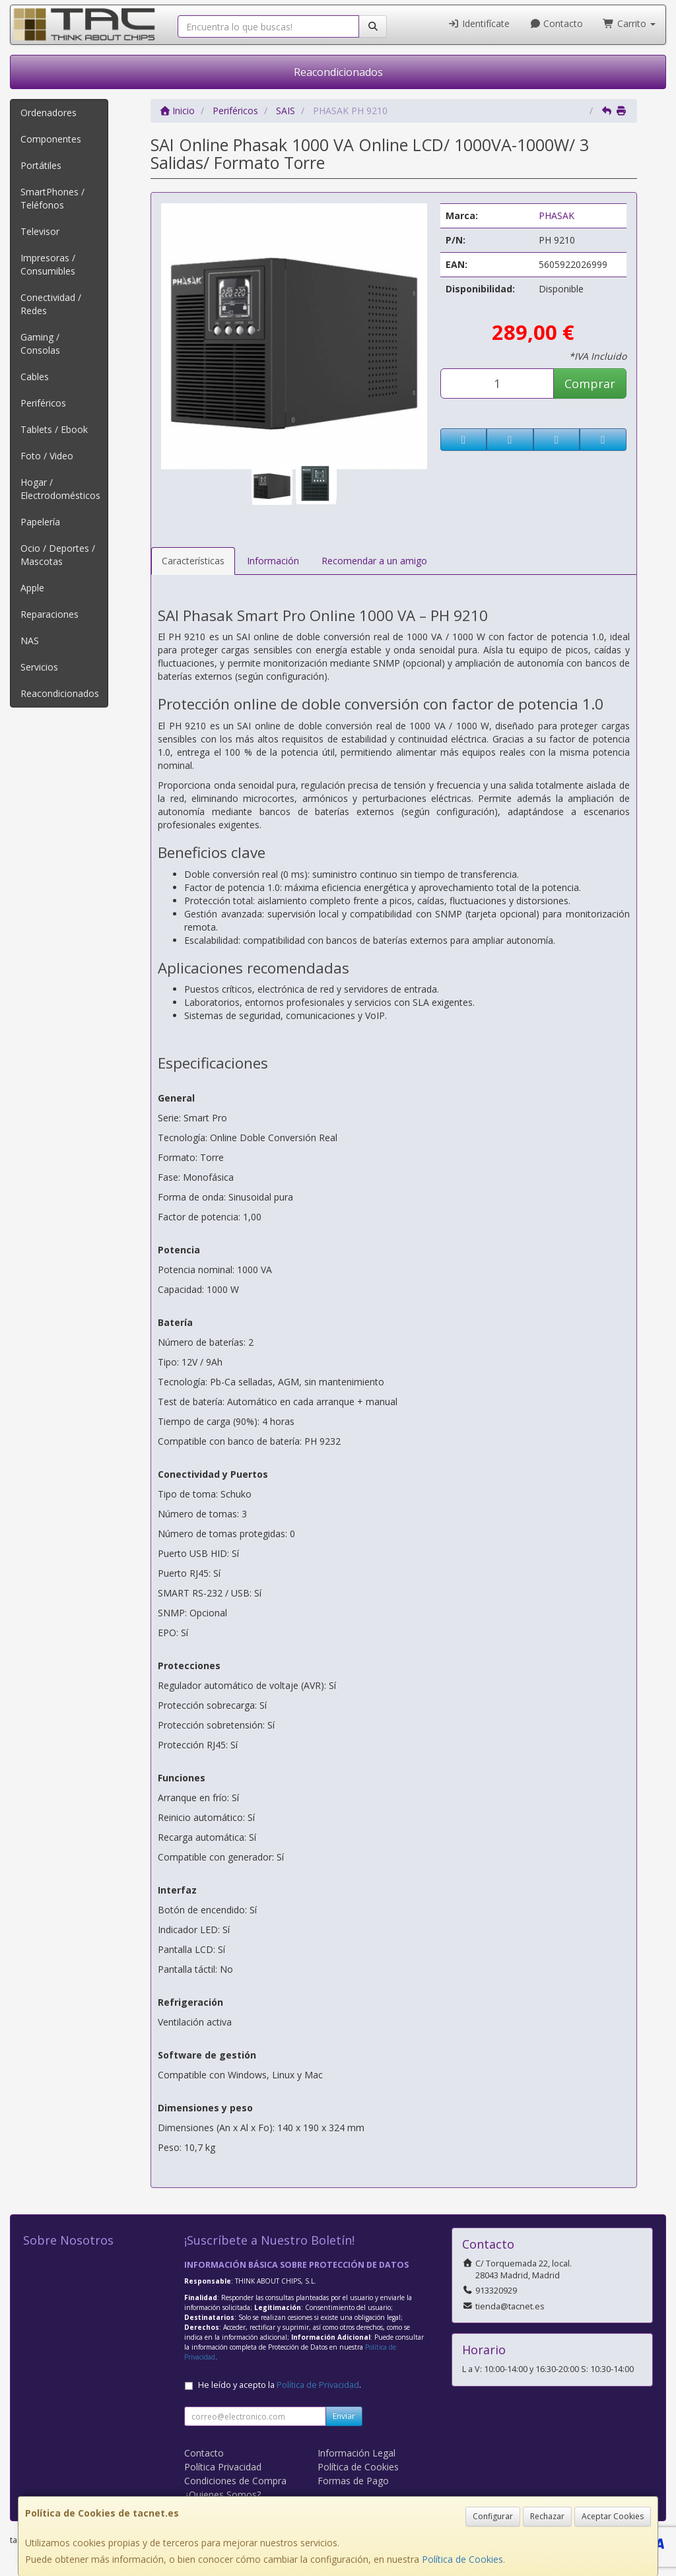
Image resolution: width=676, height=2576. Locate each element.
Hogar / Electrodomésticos (60, 489)
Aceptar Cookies (613, 2516)
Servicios (39, 667)
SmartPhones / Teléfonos (52, 198)
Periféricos (43, 403)
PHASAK (556, 215)
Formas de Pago (353, 2480)
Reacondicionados (338, 72)
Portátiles (40, 165)
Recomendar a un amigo (374, 560)
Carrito (629, 23)
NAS (29, 640)
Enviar (344, 2416)
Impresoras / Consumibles (47, 264)
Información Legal (356, 2453)
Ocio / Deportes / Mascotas (57, 555)
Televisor (39, 231)
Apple (32, 587)
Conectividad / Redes (50, 304)
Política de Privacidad (318, 2385)
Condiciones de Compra (235, 2480)
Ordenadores (48, 112)
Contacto (556, 23)
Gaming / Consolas (40, 343)
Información (273, 560)
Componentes (50, 139)
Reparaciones (49, 614)
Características (193, 560)
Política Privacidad (222, 2466)
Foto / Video (46, 455)
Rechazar (547, 2516)
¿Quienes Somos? (222, 2494)
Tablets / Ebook (54, 429)
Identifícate (479, 23)
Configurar (493, 2516)
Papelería (40, 521)
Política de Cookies (462, 2559)
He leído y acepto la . (279, 2385)
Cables (34, 376)
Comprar (589, 383)
